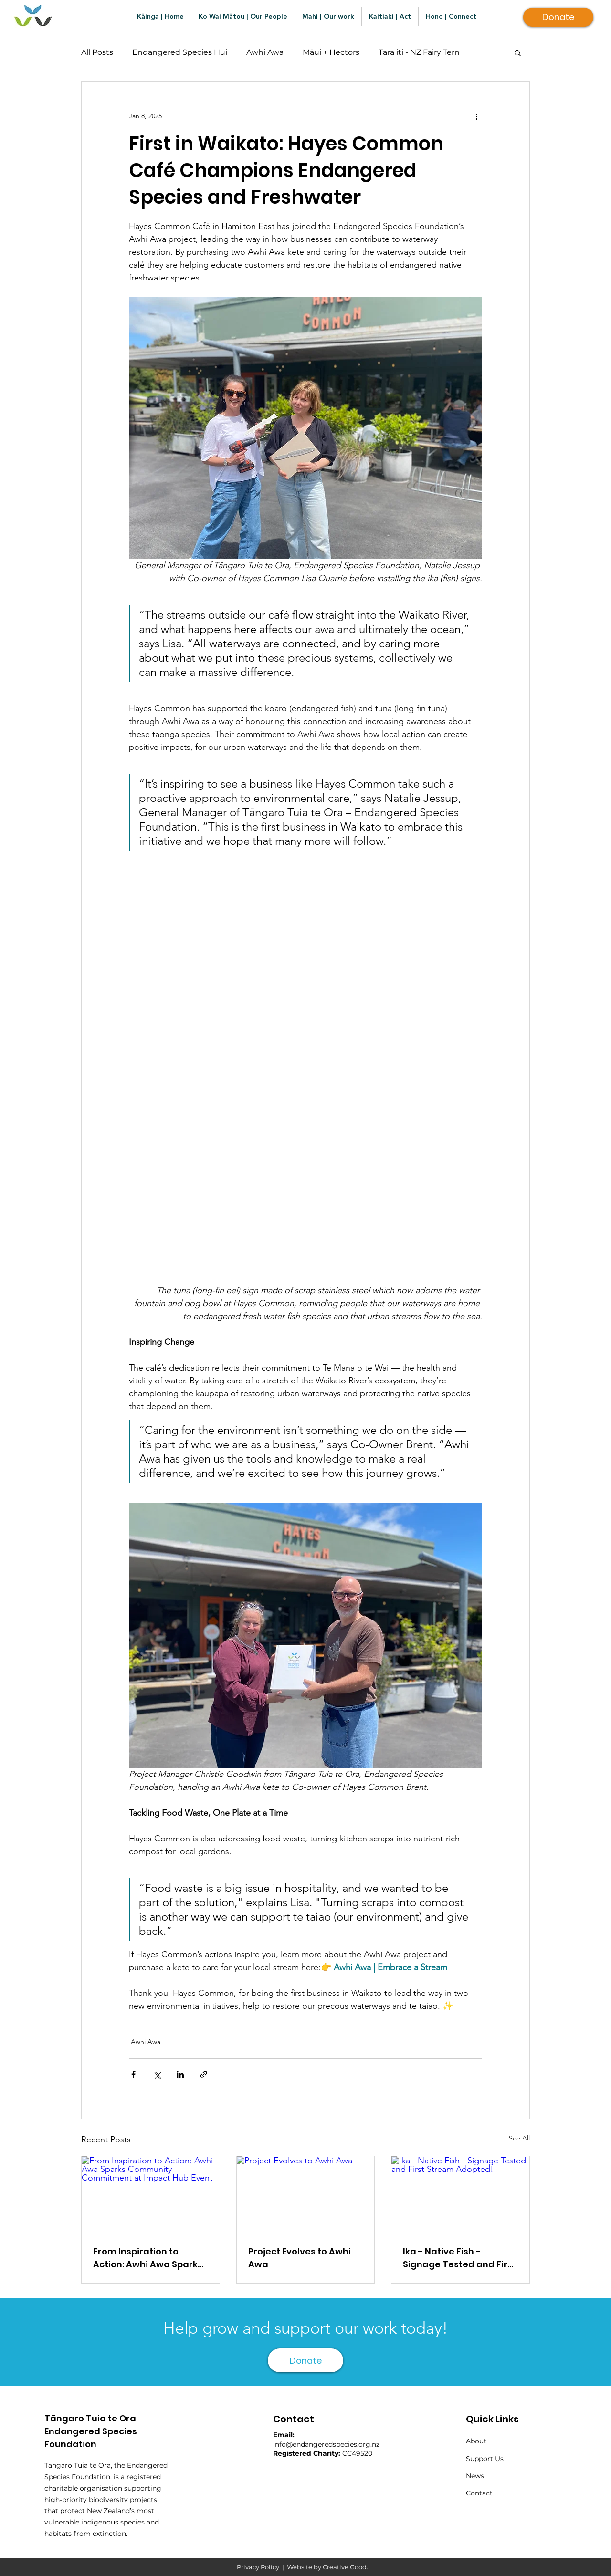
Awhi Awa (265, 52)
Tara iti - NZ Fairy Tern (419, 52)
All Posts (97, 52)
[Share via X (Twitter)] (156, 2074)
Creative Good (345, 2567)
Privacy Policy (258, 2567)
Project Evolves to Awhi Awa (299, 2257)
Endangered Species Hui (179, 52)
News (475, 2476)
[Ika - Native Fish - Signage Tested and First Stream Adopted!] (460, 2194)
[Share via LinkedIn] (180, 2074)
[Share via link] (203, 2074)
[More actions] (476, 116)
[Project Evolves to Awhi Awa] (306, 2194)
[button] (517, 52)
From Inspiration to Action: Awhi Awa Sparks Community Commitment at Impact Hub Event (147, 2258)
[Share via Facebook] (133, 2074)
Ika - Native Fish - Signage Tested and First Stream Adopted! (459, 2258)
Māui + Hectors (331, 52)
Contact (479, 2493)
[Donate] (558, 17)
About (476, 2441)
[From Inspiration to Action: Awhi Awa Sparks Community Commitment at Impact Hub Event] (151, 2194)
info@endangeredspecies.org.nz (326, 2444)
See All (519, 2138)
